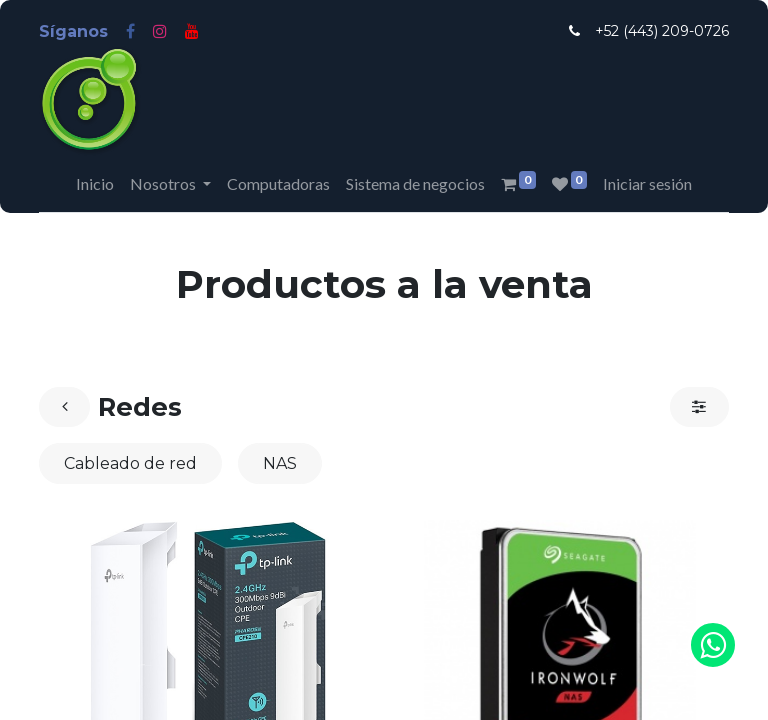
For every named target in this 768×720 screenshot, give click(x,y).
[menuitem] (95, 184)
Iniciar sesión (647, 183)
